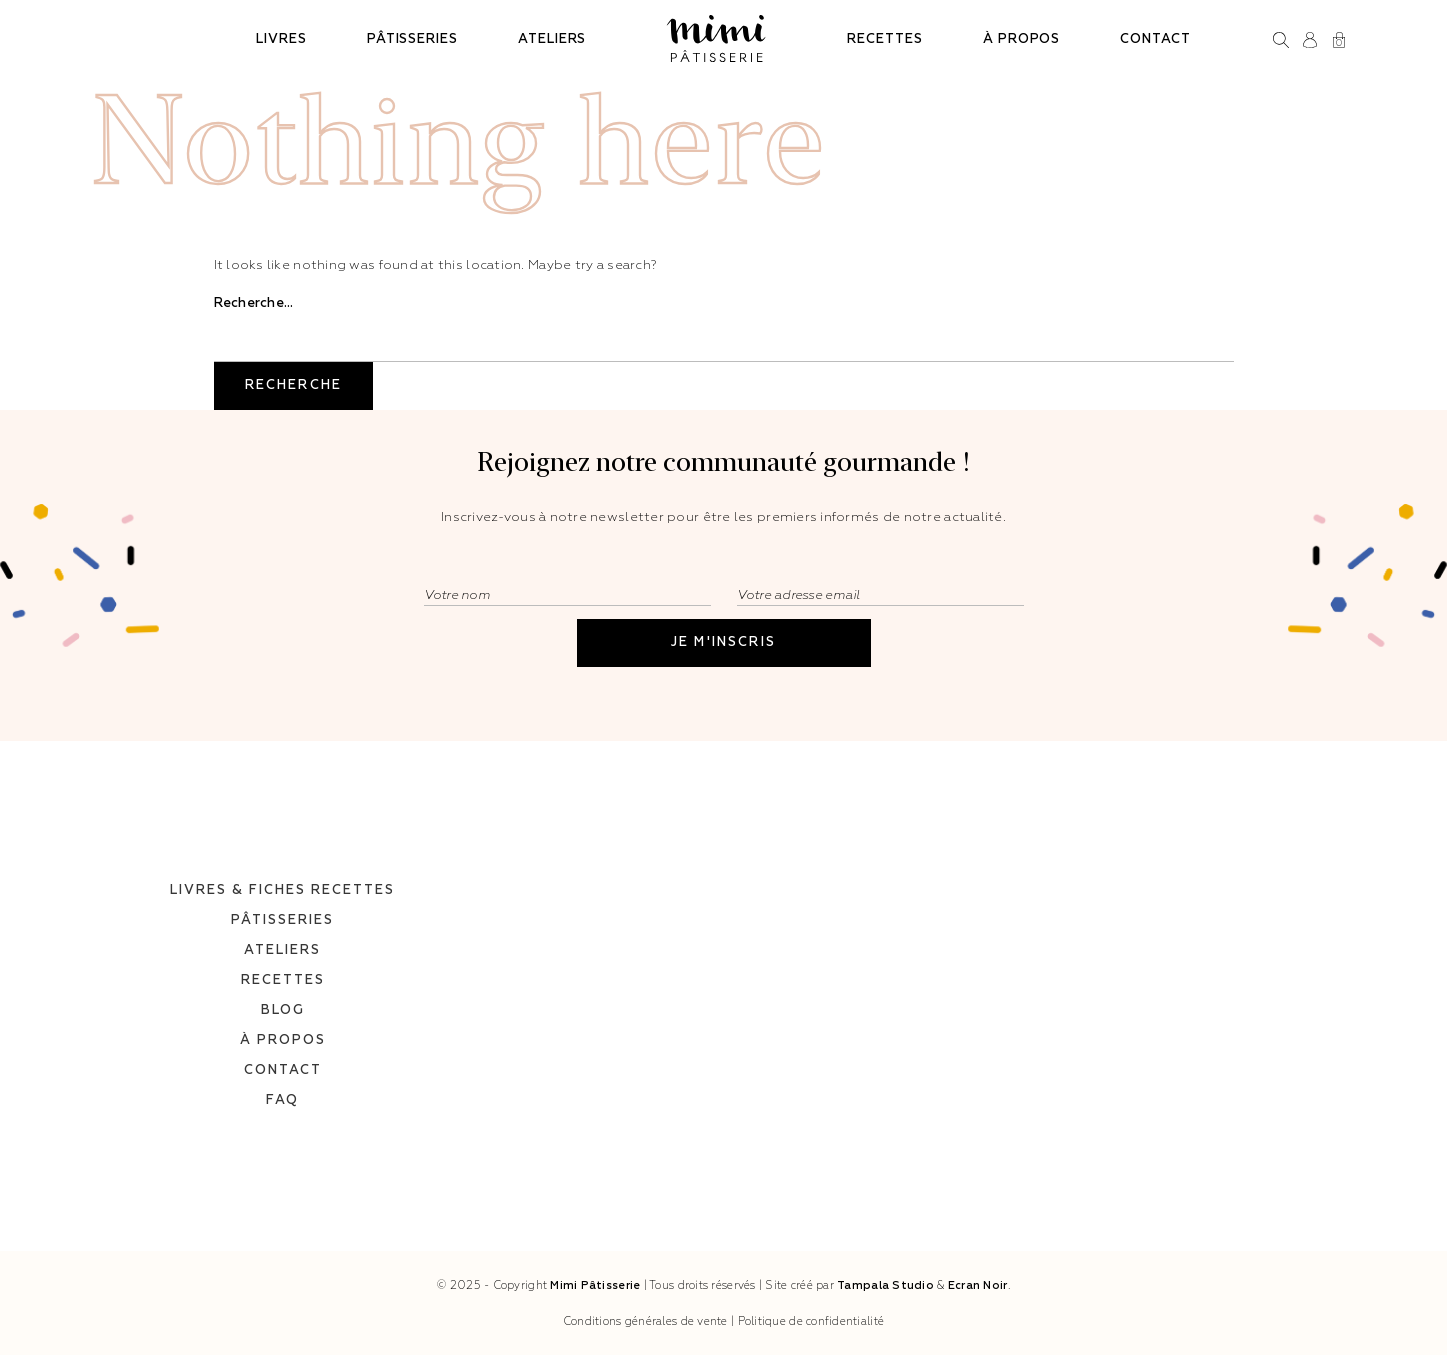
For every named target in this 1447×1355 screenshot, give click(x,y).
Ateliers (552, 39)
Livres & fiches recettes (282, 861)
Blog (283, 981)
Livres (281, 39)
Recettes (884, 39)
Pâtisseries (412, 39)
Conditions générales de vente (645, 1321)
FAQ (282, 1071)
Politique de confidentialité (811, 1321)
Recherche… (254, 303)
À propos (1021, 39)
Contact (1155, 39)
